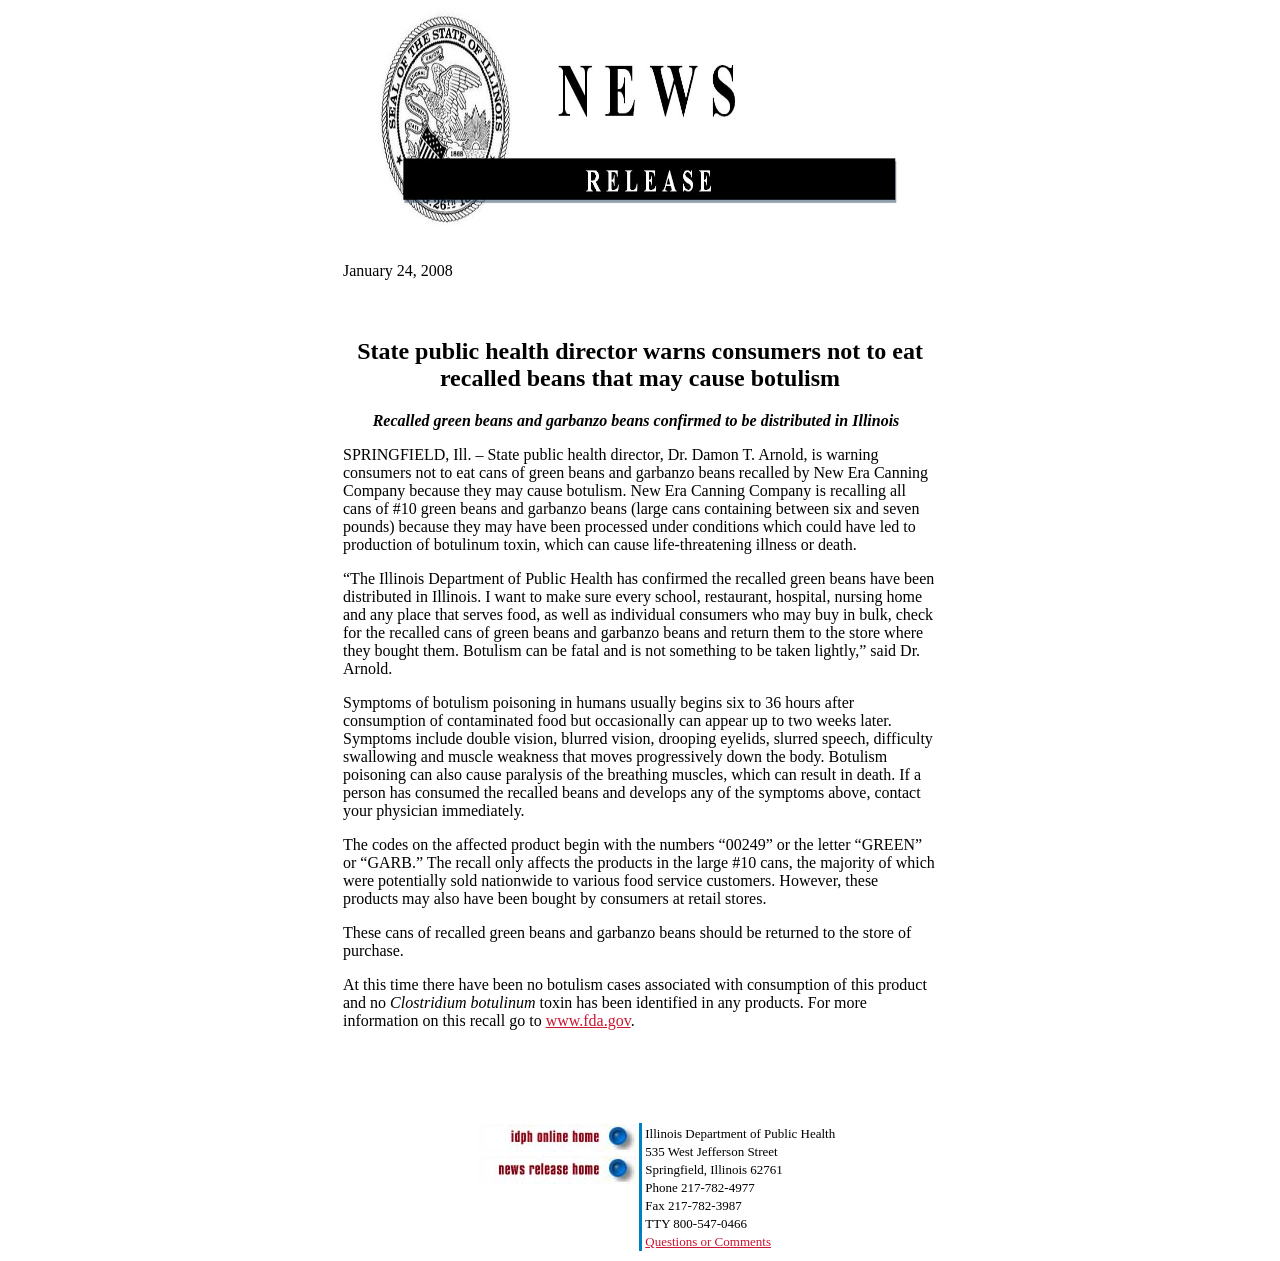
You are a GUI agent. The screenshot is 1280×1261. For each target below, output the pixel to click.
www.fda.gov (588, 1020)
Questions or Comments (708, 1241)
